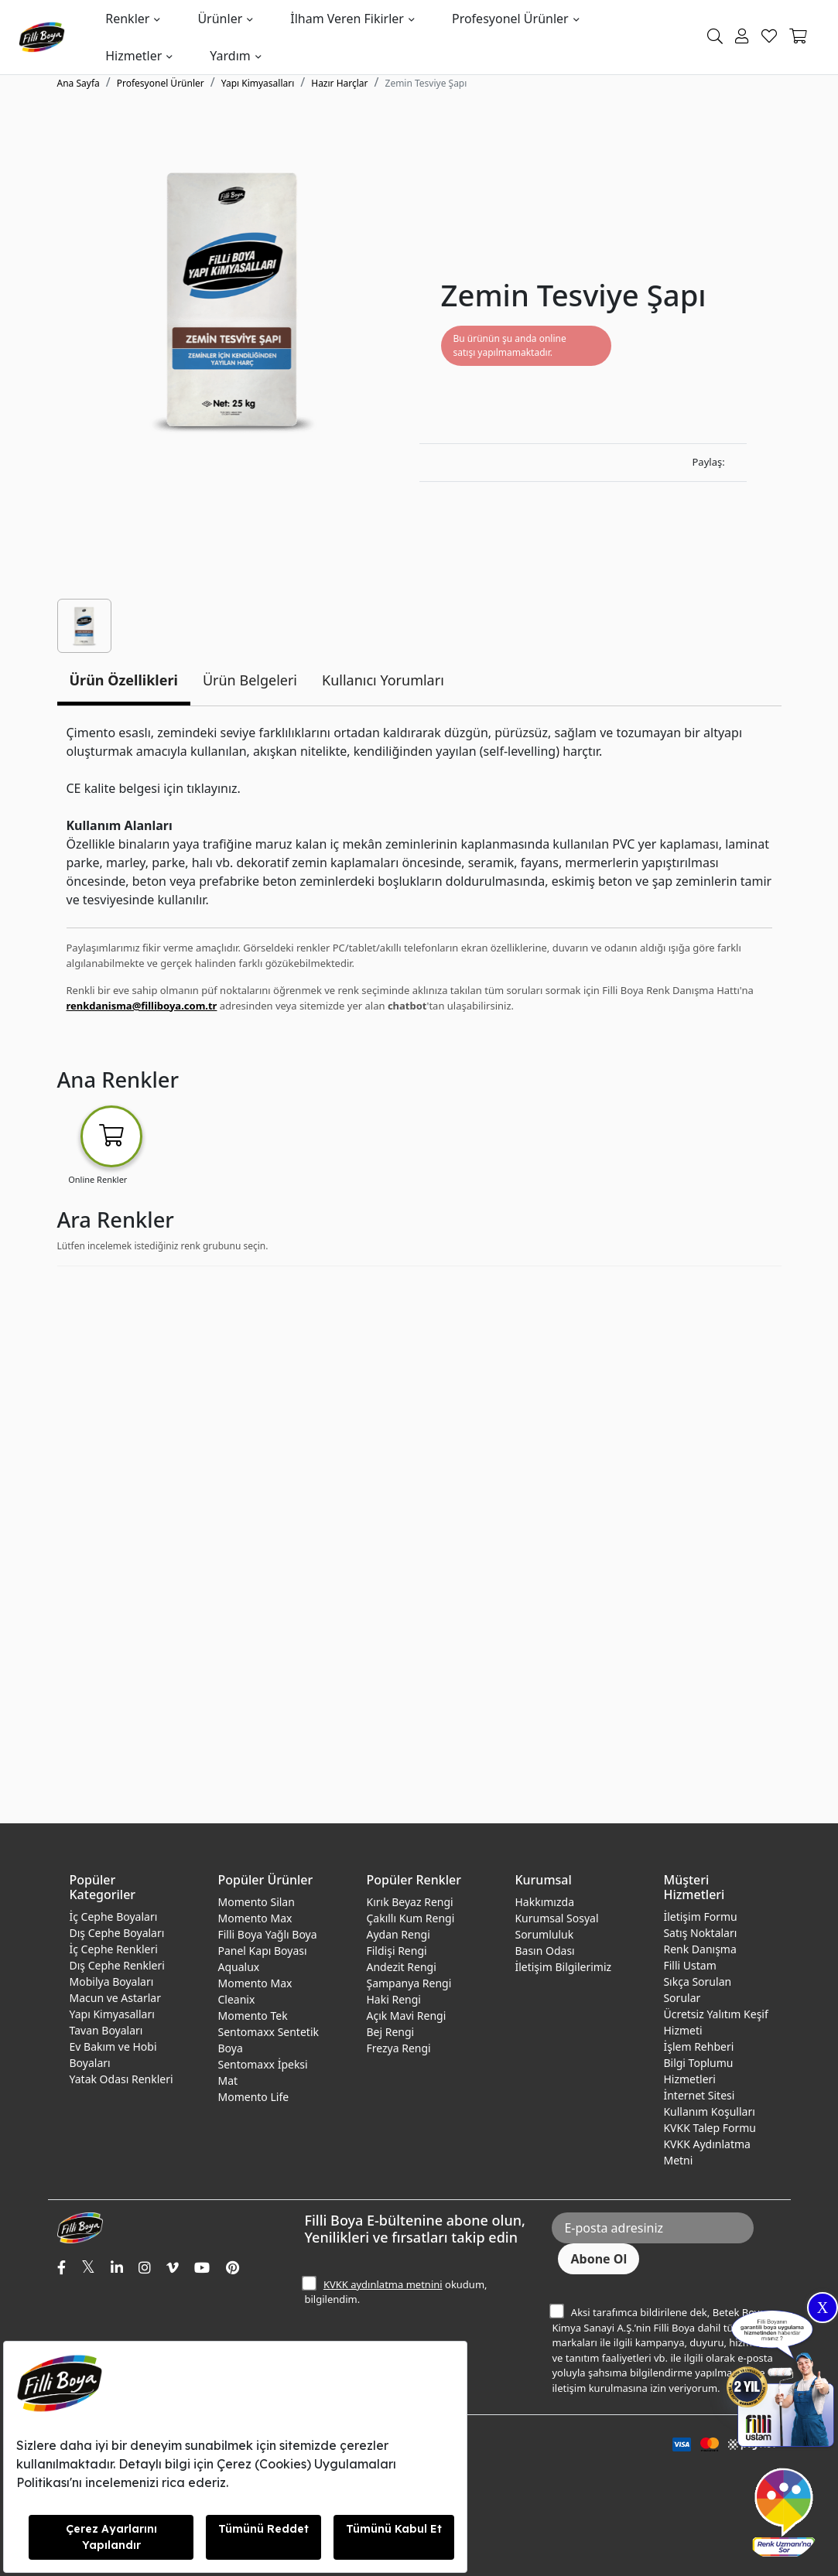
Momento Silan (255, 1901)
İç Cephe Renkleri (114, 1949)
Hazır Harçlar (339, 83)
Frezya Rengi (398, 2048)
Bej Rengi (390, 2031)
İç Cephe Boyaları (114, 1916)
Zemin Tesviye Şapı (426, 83)
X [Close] (822, 2307)
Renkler (127, 18)
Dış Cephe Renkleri (117, 1965)
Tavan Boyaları (106, 2030)
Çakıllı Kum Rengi (410, 1918)
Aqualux (238, 1966)
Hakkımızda (544, 1901)
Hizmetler (133, 55)
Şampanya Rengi (408, 1983)
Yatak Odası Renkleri (121, 2079)
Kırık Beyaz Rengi (409, 1901)
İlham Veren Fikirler (347, 18)
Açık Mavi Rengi (406, 2015)
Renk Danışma (699, 1949)
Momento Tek (252, 2015)
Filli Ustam (689, 1965)
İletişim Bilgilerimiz (563, 1966)
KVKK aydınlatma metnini (383, 2284)
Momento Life (253, 2096)
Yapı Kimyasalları (258, 83)
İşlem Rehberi (698, 2046)
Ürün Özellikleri (124, 680)
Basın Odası (544, 1950)
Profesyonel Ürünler (510, 18)
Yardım (230, 55)
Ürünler (219, 18)
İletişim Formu (700, 1916)
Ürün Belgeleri (250, 680)
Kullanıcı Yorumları (383, 680)
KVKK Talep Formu (709, 2127)
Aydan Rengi (397, 1934)
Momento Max (254, 1918)
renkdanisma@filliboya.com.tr (142, 1006)
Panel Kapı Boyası (261, 1950)
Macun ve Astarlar (115, 1997)
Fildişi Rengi (396, 1950)
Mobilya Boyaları (112, 1981)
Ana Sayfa (78, 83)
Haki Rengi (393, 1999)
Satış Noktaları (700, 1932)
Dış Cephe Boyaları (117, 1932)
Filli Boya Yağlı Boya (266, 1934)
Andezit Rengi (401, 1966)
